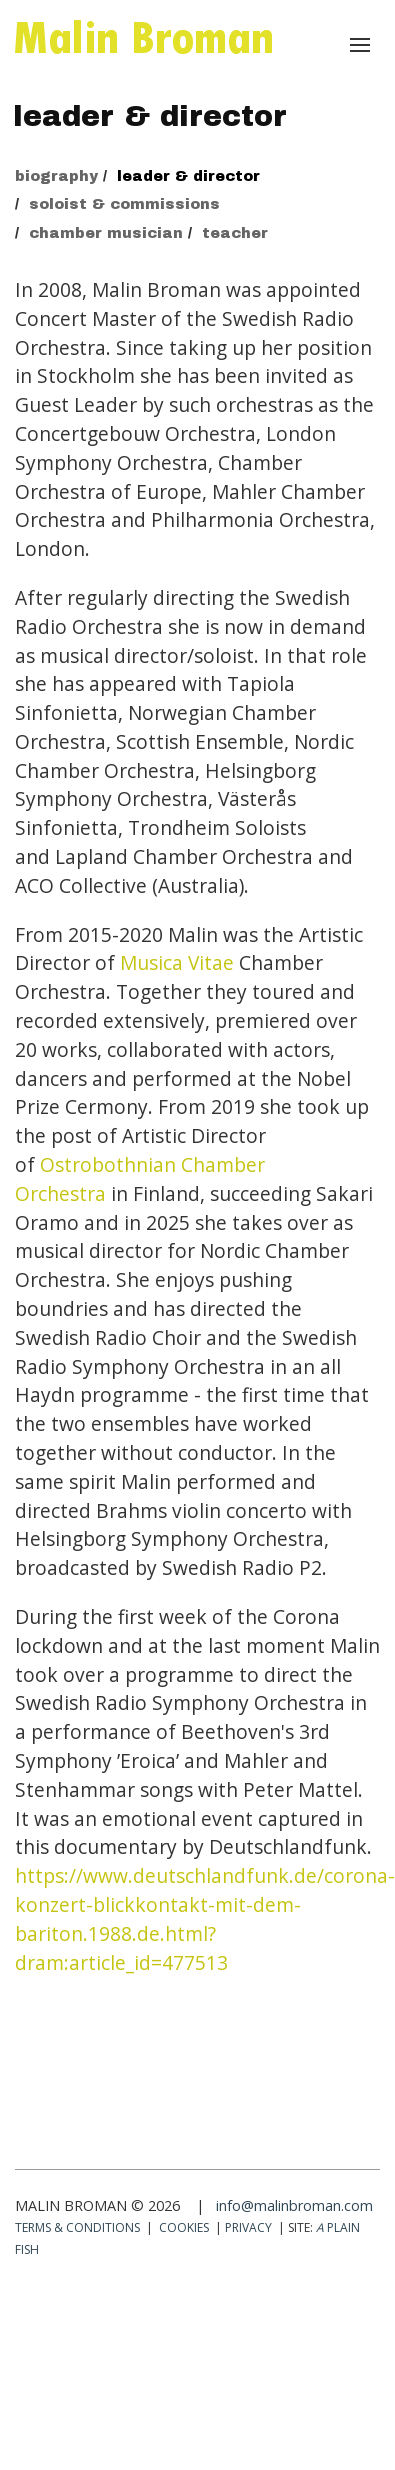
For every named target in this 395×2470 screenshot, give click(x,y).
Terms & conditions (77, 2227)
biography (56, 176)
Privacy (248, 2227)
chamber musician (106, 233)
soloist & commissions (124, 204)
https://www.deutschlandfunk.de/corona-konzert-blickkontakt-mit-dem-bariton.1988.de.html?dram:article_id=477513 (205, 1918)
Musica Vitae (177, 962)
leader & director (188, 176)
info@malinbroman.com (294, 2205)
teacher (235, 233)
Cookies (184, 2227)
